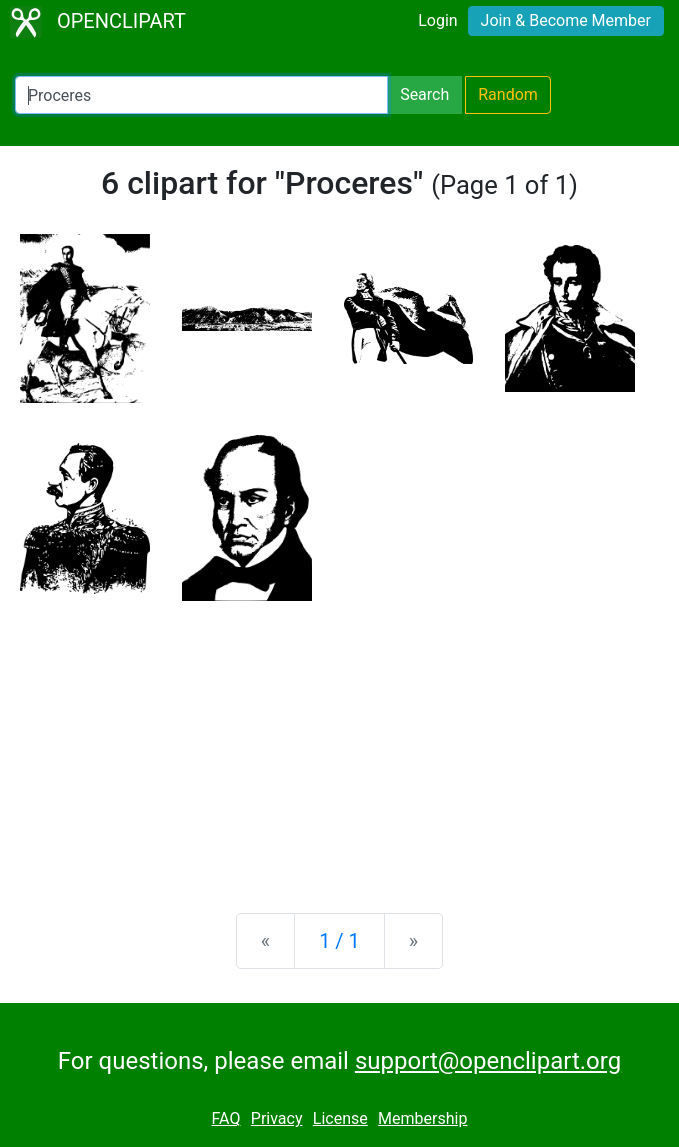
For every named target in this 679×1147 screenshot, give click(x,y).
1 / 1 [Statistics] (339, 941)
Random (508, 94)
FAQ (226, 1118)
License (340, 1118)
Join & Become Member (566, 20)
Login (437, 20)
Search (424, 94)
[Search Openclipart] (201, 95)
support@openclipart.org (488, 1061)
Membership (422, 1118)
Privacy (277, 1118)
